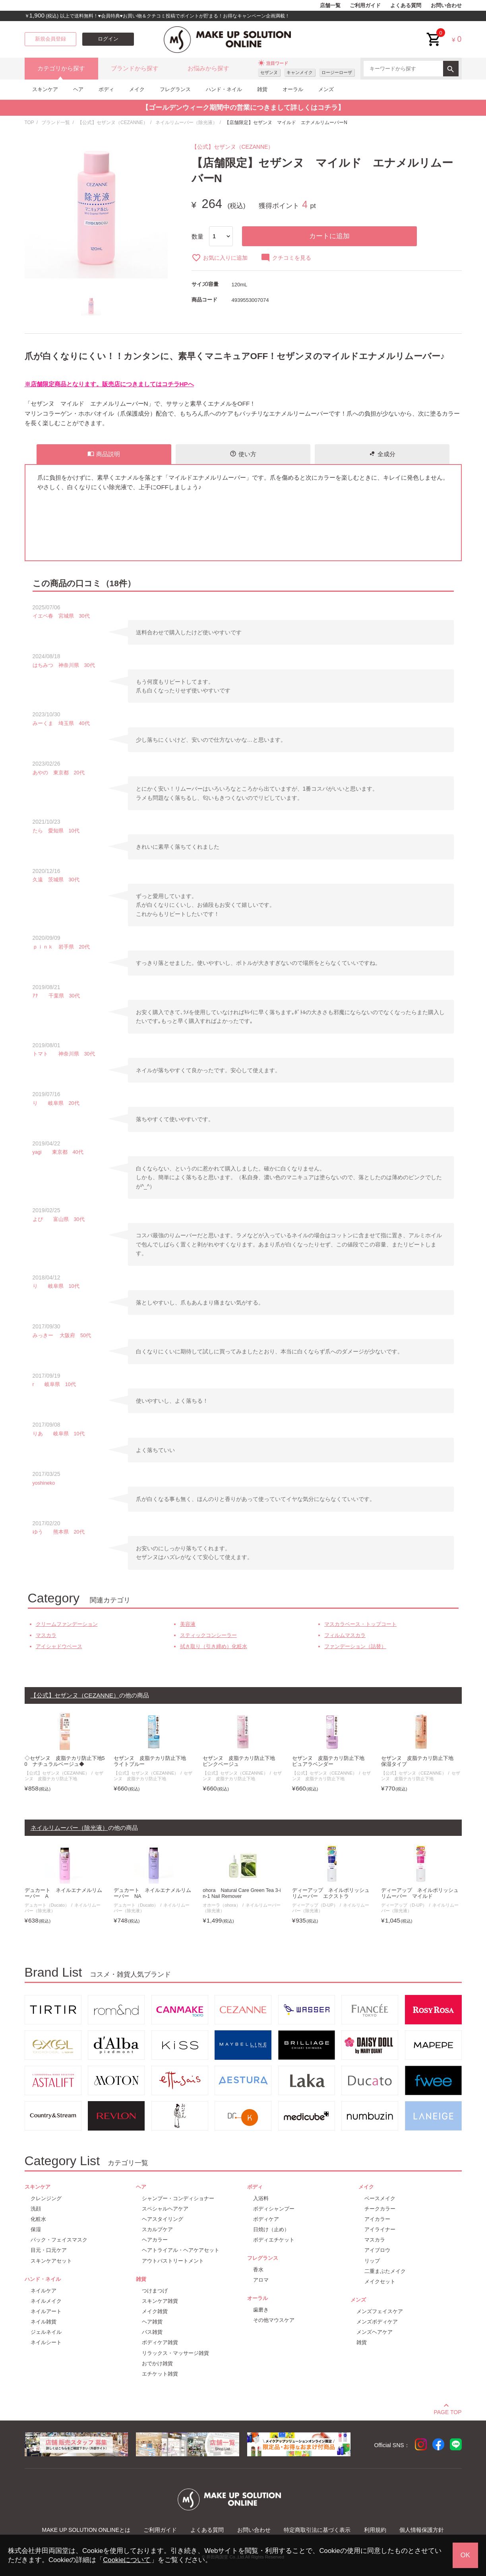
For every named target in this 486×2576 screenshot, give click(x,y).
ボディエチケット (273, 2240)
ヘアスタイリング (162, 2219)
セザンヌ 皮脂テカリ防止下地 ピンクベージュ (241, 1761)
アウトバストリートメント (173, 2261)
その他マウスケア (273, 2320)
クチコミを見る (286, 258)
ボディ (106, 89)
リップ (372, 2261)
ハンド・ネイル (224, 89)
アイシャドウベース (59, 1646)
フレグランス (175, 89)
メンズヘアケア (374, 2332)
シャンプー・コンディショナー (178, 2198)
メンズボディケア (377, 2322)
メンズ (326, 89)
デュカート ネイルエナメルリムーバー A (63, 1893)
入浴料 (261, 2198)
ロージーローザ (336, 72)
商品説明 (103, 453)
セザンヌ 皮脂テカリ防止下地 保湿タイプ (420, 1761)
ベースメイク (379, 2198)
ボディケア (266, 2219)
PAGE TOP (447, 2411)
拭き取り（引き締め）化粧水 (213, 1646)
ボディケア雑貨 (160, 2342)
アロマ (261, 2280)
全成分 (382, 453)
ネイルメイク (46, 2301)
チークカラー (379, 2209)
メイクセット (379, 2281)
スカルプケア (157, 2229)
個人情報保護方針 (421, 2530)
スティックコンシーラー (208, 1635)
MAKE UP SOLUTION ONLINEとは (86, 2530)
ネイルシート (46, 2342)
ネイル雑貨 (43, 2322)
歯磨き (261, 2310)
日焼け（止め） (271, 2229)
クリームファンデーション (67, 1624)
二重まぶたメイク (385, 2271)
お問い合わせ (446, 5)
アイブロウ (377, 2250)
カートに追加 (329, 236)
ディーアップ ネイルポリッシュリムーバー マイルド (420, 1893)
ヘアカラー (155, 2240)
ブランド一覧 (55, 122)
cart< (434, 33)
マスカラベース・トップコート (360, 1624)
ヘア (78, 89)
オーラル (293, 89)
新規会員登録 (50, 39)
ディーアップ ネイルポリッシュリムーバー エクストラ (331, 1893)
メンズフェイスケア (379, 2311)
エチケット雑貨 (160, 2374)
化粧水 (38, 2219)
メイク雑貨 (155, 2311)
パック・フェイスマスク (59, 2240)
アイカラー (377, 2219)
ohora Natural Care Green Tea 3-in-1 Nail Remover (242, 1893)
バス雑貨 (152, 2332)
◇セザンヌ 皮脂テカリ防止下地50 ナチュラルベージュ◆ (65, 1761)
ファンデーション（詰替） (355, 1646)
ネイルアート (46, 2311)
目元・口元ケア (49, 2250)
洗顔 (36, 2209)
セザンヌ (269, 72)
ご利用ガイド (365, 5)
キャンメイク (300, 72)
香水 (258, 2270)
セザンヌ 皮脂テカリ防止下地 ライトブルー (152, 1761)
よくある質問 (405, 5)
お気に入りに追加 (220, 258)
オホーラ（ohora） (221, 1905)
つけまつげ (155, 2291)
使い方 (243, 453)
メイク (137, 89)
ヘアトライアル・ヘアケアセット (180, 2250)
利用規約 (375, 2530)
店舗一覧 (330, 5)
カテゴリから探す (61, 68)
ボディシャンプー (273, 2209)
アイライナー (379, 2229)
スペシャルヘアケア (165, 2209)
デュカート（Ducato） (47, 1905)
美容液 (188, 1624)
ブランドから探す (135, 68)
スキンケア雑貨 (160, 2301)
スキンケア (45, 89)
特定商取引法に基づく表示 (317, 2530)
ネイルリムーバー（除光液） (186, 122)
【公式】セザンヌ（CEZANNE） (112, 122)
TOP (29, 122)
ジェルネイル (46, 2332)
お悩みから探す (208, 68)
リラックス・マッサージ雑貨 (175, 2353)
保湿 (36, 2229)
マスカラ (46, 1635)
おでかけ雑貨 (157, 2363)
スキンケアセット (51, 2261)
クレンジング (46, 2198)
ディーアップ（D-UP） (315, 1905)
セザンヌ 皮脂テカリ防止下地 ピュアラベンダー (331, 1761)
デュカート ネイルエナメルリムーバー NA (152, 1893)
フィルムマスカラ (345, 1635)
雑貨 (262, 89)
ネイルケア (43, 2291)
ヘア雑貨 (152, 2322)
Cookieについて (127, 2560)
